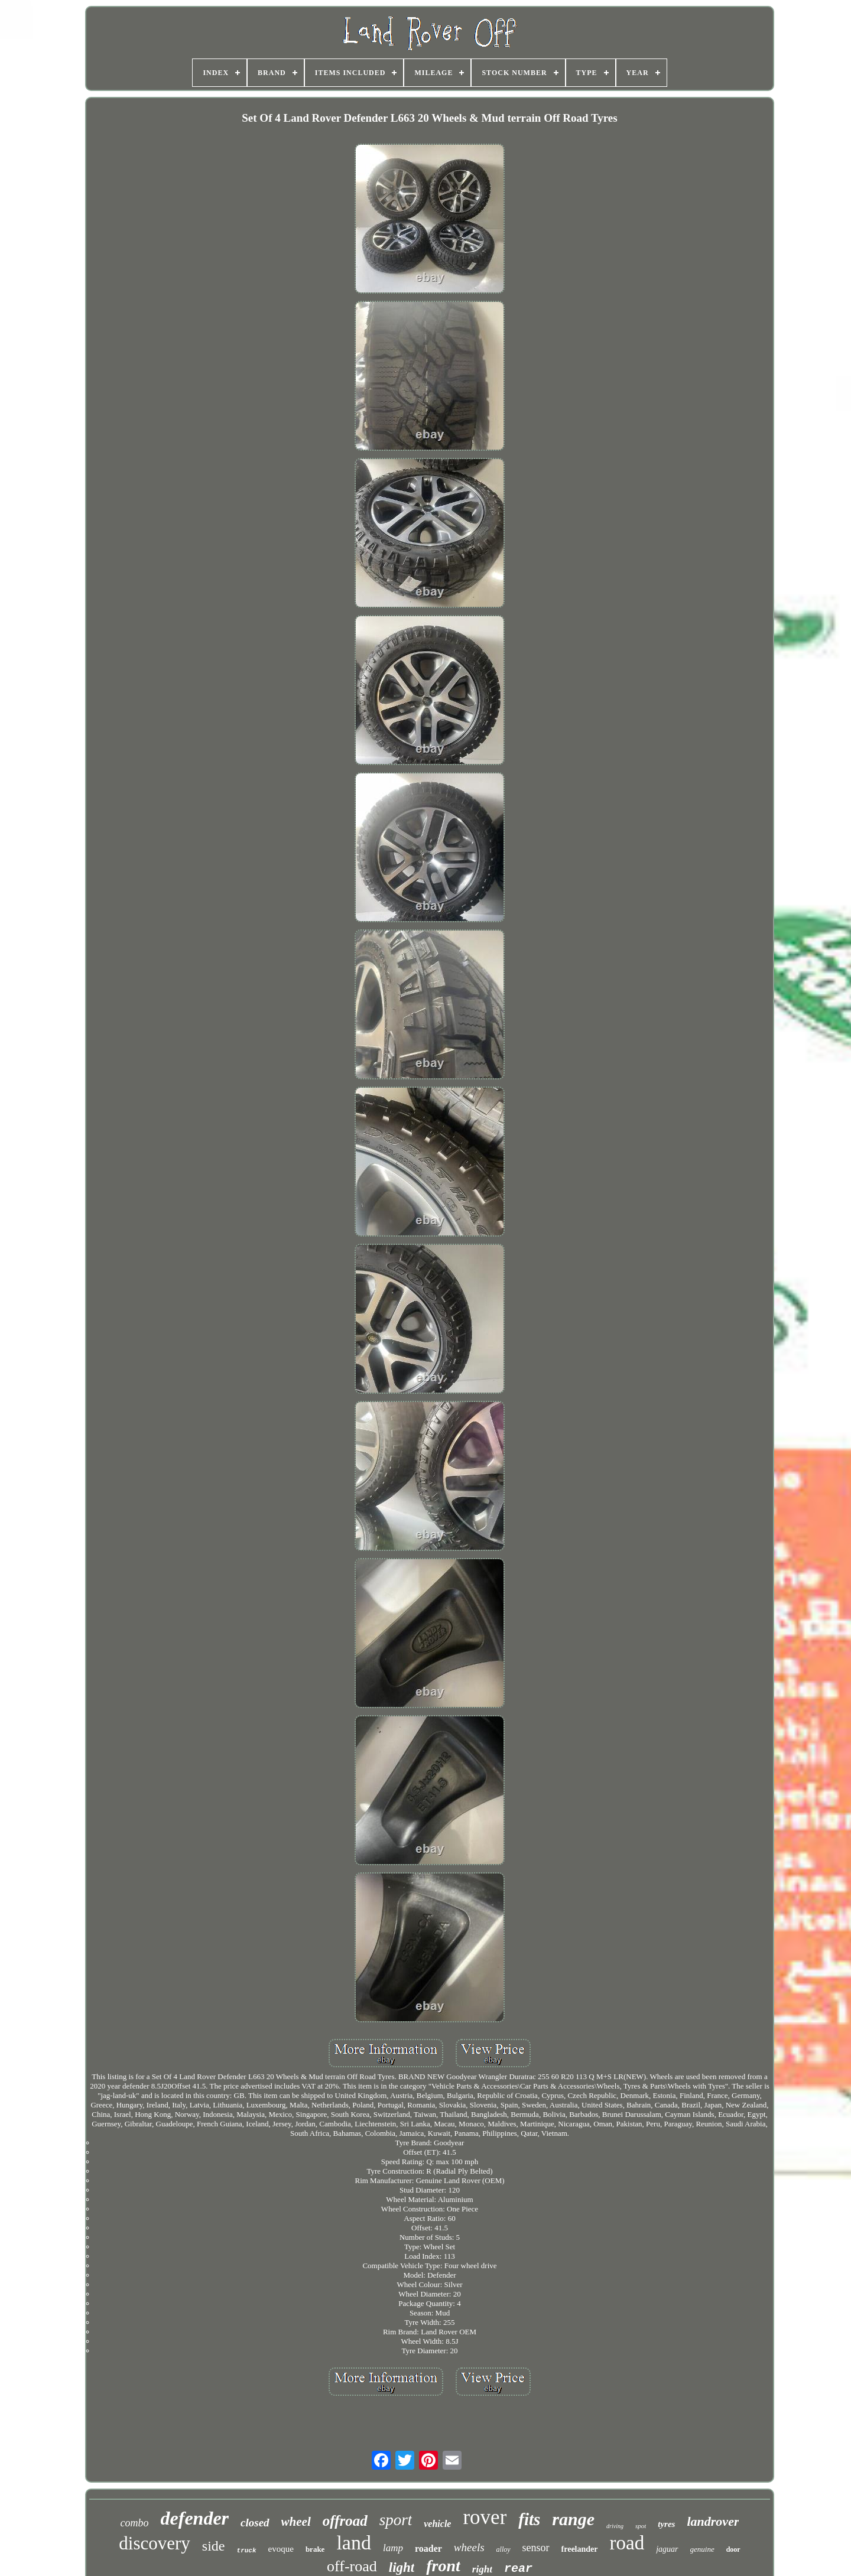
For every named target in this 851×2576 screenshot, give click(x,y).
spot (640, 2525)
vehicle (437, 2524)
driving (614, 2526)
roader (428, 2549)
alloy (503, 2549)
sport (395, 2520)
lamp (393, 2548)
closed (255, 2522)
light (401, 2567)
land (353, 2543)
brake (315, 2549)
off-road (352, 2566)
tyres (666, 2524)
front (443, 2566)
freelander (579, 2549)
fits (529, 2519)
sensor (536, 2548)
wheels (469, 2547)
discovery (154, 2543)
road (627, 2543)
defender (195, 2518)
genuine (702, 2549)
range (573, 2519)
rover (484, 2517)
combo (135, 2523)
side (213, 2546)
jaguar (667, 2549)
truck (246, 2550)
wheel (296, 2522)
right (482, 2569)
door (733, 2549)
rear (518, 2568)
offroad (345, 2521)
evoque (281, 2549)
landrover (713, 2521)
